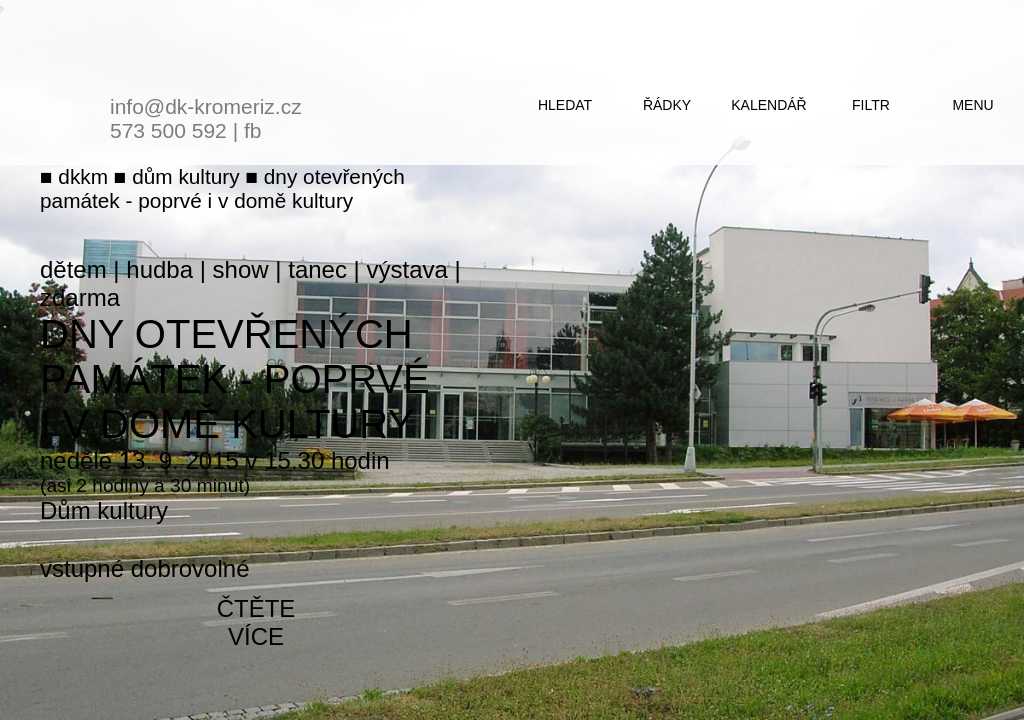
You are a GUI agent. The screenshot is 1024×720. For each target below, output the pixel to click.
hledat (565, 105)
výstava (407, 269)
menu (972, 105)
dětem (73, 269)
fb (253, 130)
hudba (159, 269)
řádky (667, 105)
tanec (317, 269)
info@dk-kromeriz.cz (206, 106)
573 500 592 (168, 130)
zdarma (80, 297)
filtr (871, 105)
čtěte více (256, 622)
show (241, 269)
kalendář (768, 105)
